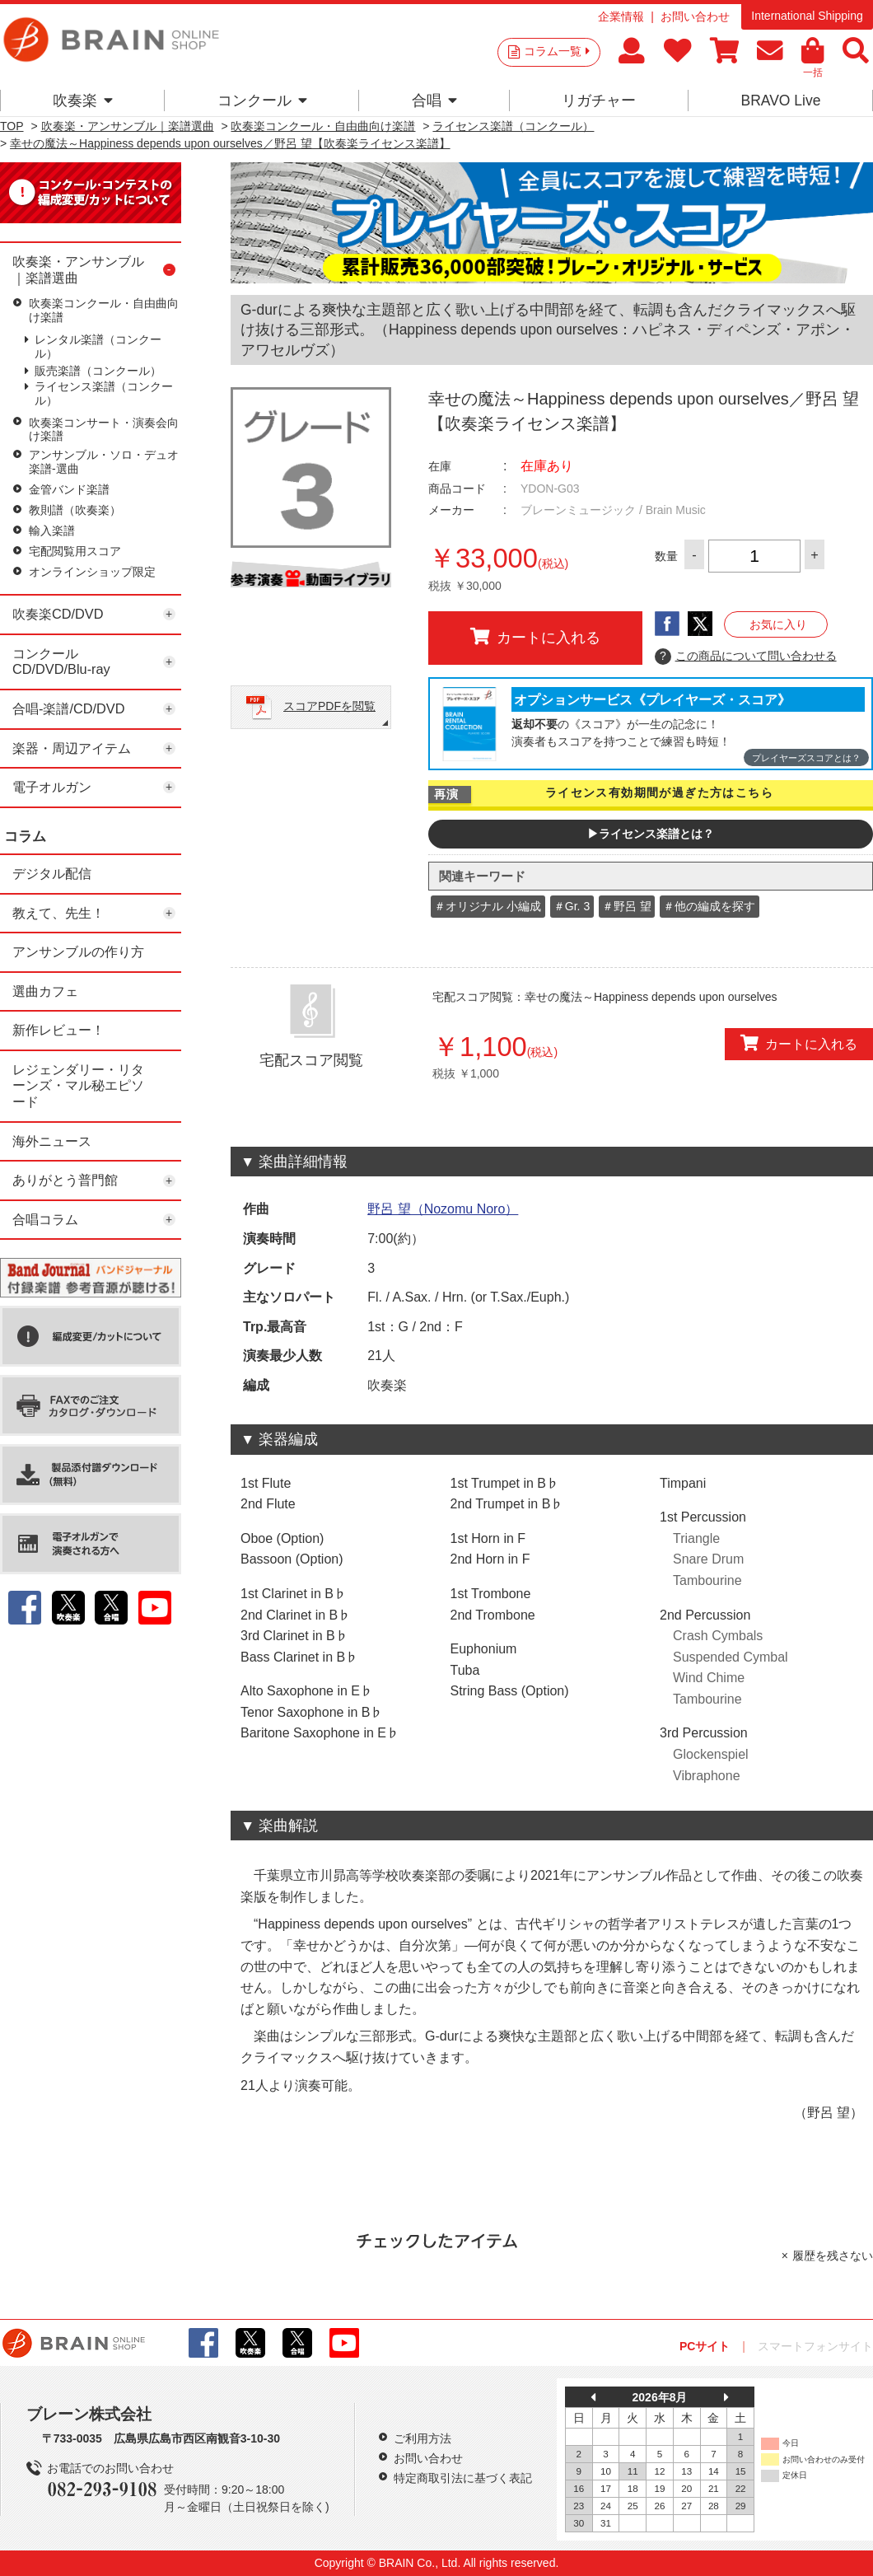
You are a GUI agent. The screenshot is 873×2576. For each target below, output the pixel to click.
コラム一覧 (557, 51)
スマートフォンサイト (815, 2346)
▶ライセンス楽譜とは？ (650, 833)
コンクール (262, 100)
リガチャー (599, 100)
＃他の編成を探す (709, 906)
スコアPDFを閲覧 (329, 706)
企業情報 (621, 16)
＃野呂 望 (626, 906)
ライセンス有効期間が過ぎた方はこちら (659, 792)
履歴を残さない (832, 2255)
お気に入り (778, 624)
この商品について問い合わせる (746, 656)
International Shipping (806, 15)
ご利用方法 (422, 2438)
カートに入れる (535, 637)
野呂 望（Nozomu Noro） (442, 1209)
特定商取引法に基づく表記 (463, 2478)
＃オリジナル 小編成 (487, 906)
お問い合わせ (695, 16)
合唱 (434, 100)
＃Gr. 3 (571, 906)
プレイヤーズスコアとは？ (806, 758)
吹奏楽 (83, 100)
